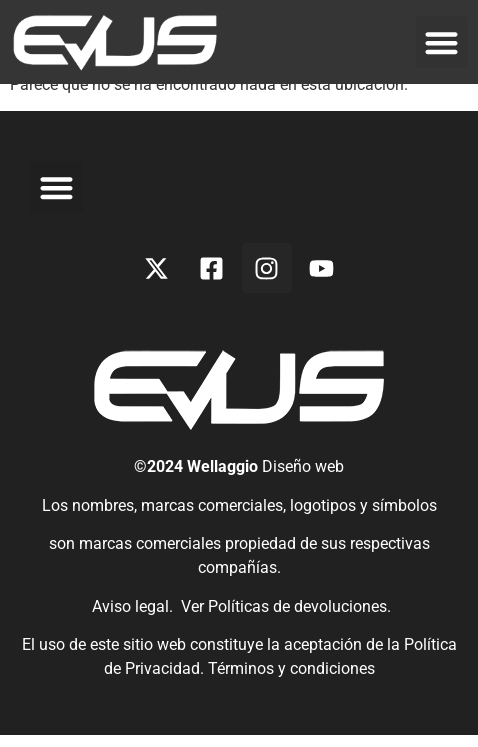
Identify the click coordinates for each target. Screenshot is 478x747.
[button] (442, 42)
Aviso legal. (130, 617)
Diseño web (303, 478)
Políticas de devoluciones (297, 617)
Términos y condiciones (291, 680)
